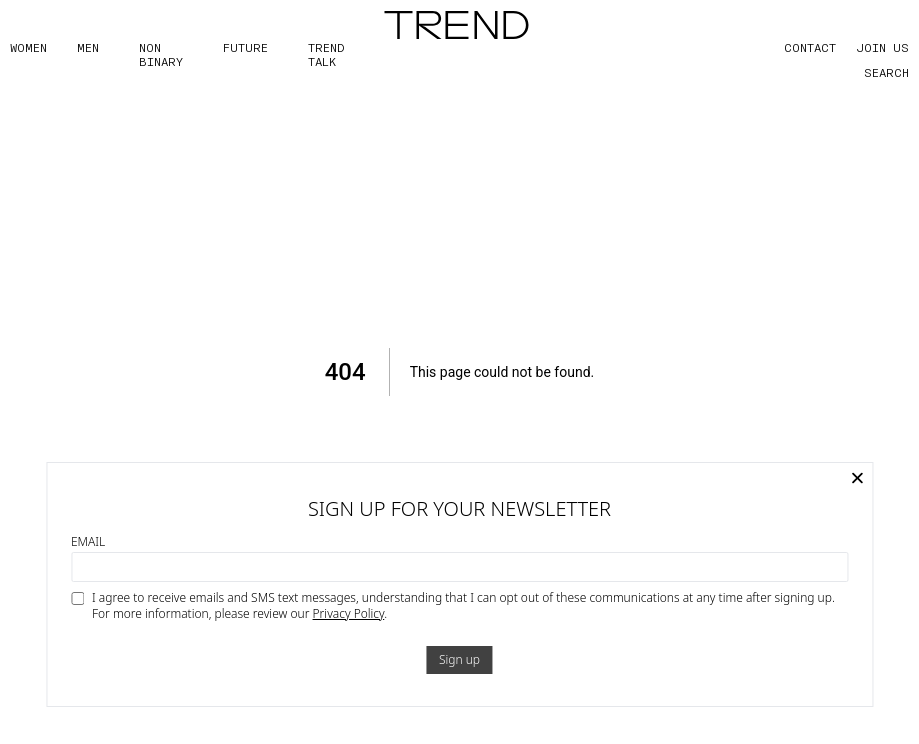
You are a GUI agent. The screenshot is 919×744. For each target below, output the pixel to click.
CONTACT (810, 47)
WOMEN (28, 47)
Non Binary (161, 54)
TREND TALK (326, 54)
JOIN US (882, 47)
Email (88, 542)
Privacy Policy (349, 613)
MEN (88, 47)
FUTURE (245, 47)
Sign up (459, 659)
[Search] (869, 72)
